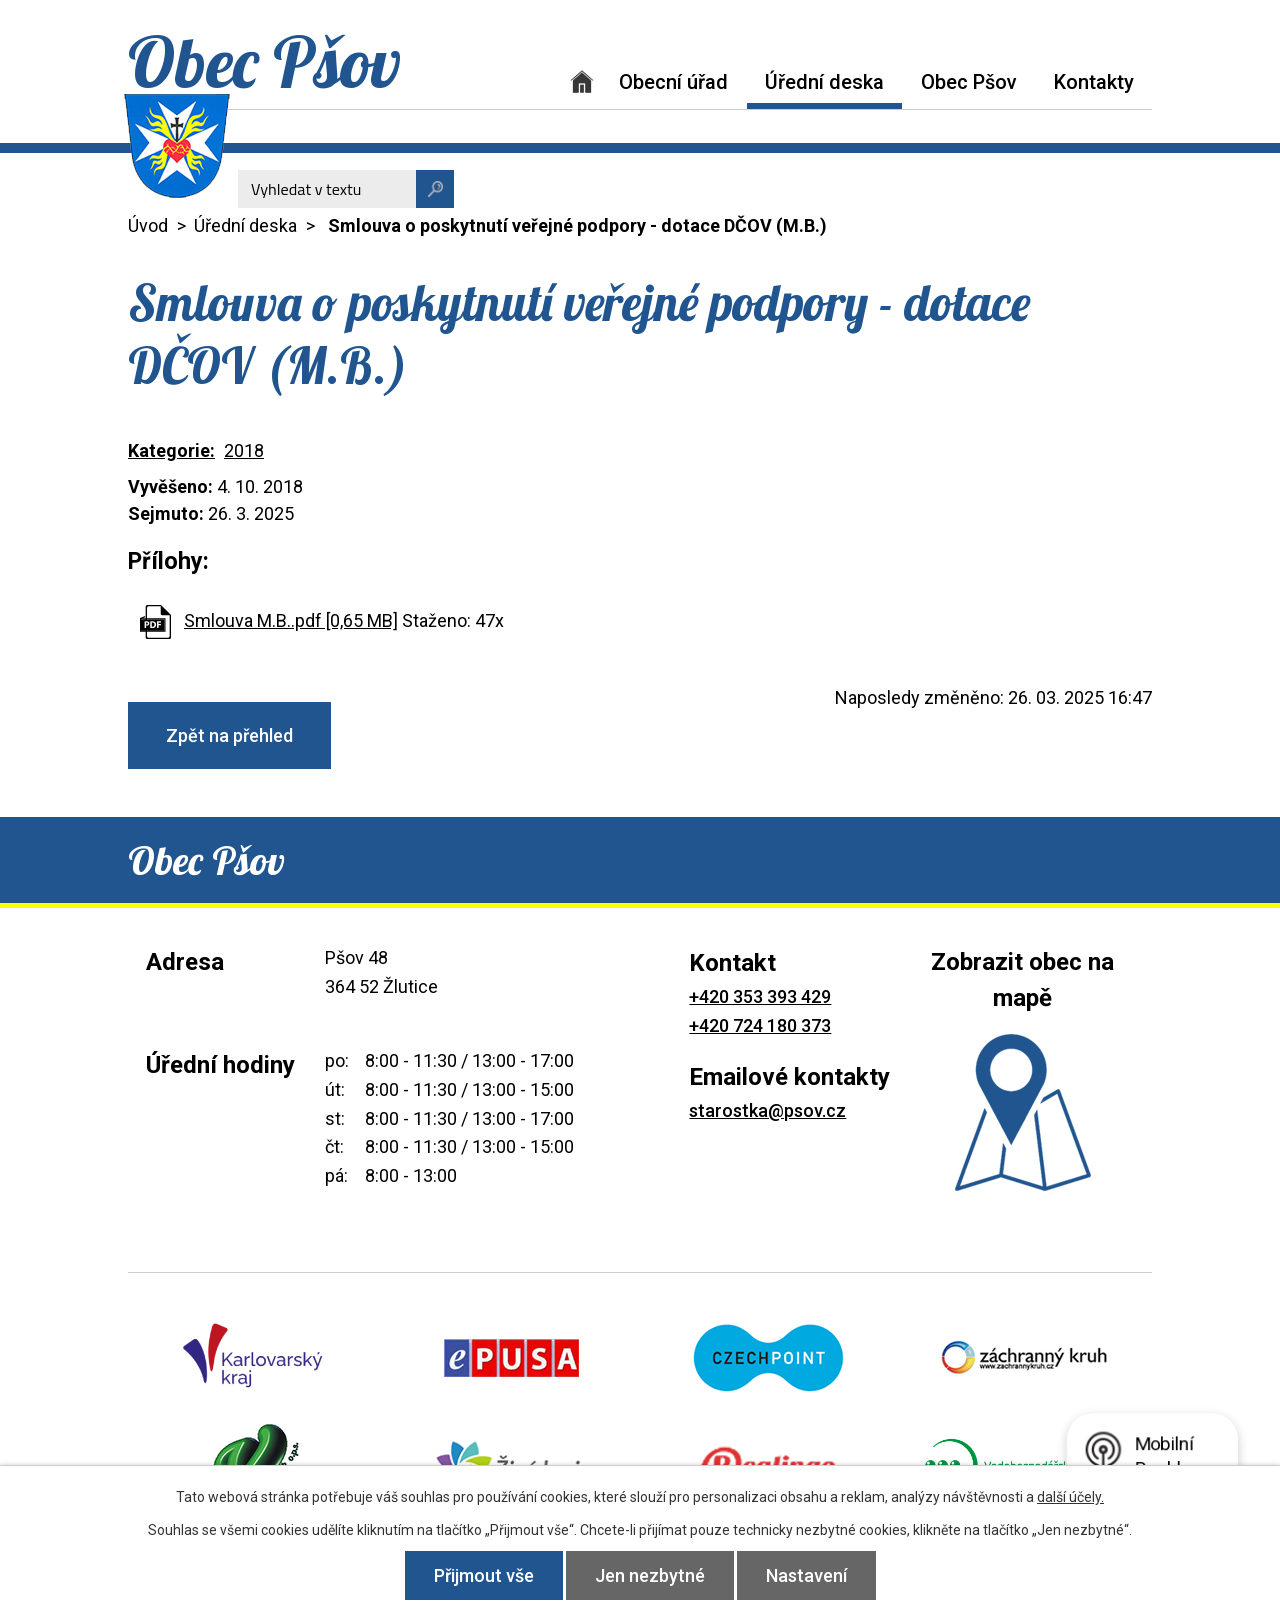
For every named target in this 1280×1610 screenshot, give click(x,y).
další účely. (1070, 1497)
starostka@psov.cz (767, 1110)
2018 (244, 450)
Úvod (582, 81)
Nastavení (806, 1575)
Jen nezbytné (650, 1575)
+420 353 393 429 (760, 996)
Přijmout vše (484, 1575)
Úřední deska (824, 82)
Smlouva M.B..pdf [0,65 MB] (291, 620)
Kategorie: (171, 450)
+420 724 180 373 (760, 1025)
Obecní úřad (673, 82)
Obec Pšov (969, 82)
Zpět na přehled (229, 735)
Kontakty (1094, 82)
